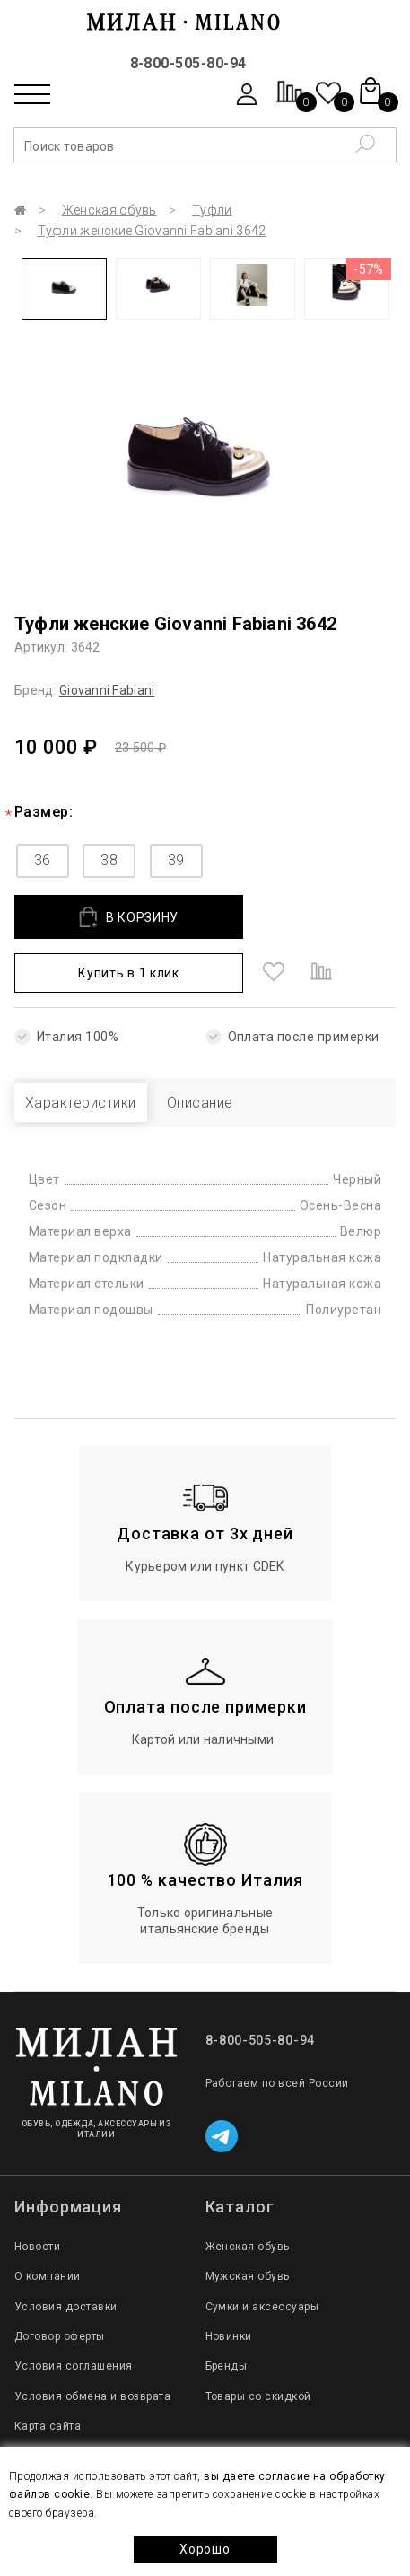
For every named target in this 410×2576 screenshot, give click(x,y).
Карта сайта (47, 2426)
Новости (37, 2246)
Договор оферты (59, 2336)
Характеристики (80, 1102)
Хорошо (204, 2549)
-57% (368, 269)
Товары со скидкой (258, 2396)
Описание (200, 1102)
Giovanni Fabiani (106, 690)
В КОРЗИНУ (129, 917)
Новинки (228, 2336)
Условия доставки (66, 2306)
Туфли (211, 210)
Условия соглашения (73, 2366)
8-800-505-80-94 (188, 63)
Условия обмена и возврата (92, 2396)
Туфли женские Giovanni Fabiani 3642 (152, 230)
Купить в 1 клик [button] (128, 973)
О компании (47, 2276)
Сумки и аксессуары (262, 2306)
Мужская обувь (247, 2276)
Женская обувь (109, 210)
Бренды (226, 2366)
